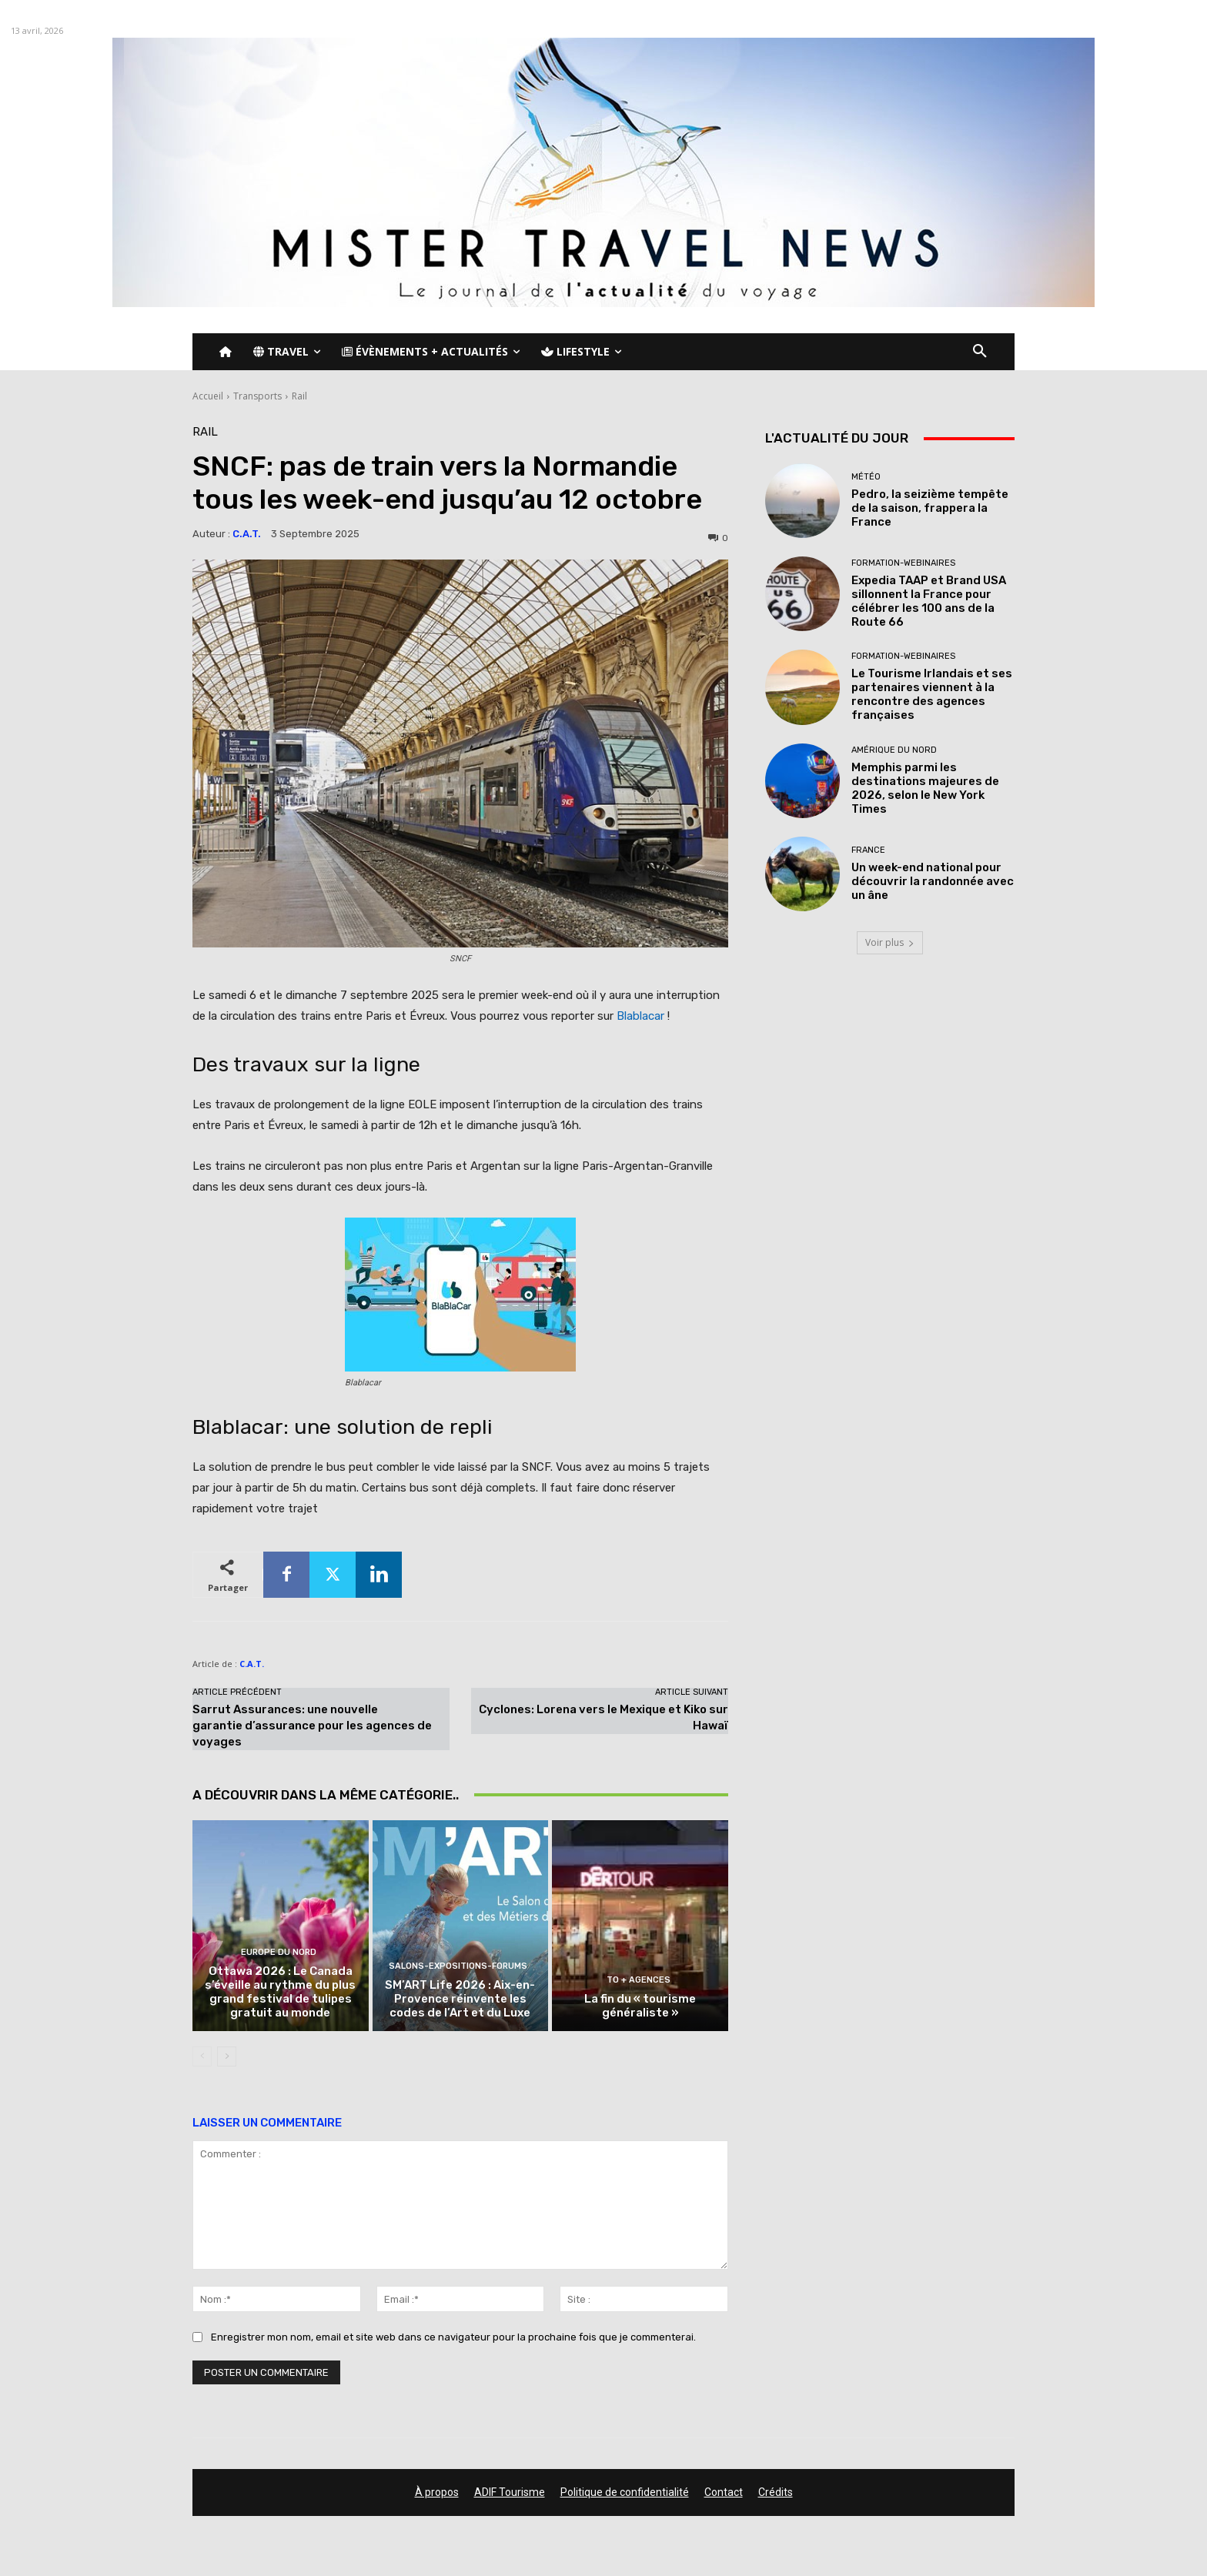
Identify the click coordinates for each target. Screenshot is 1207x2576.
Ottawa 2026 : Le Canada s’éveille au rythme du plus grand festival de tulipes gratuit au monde (280, 1992)
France (868, 850)
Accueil (207, 396)
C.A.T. (246, 534)
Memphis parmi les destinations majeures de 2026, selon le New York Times (925, 788)
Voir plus (889, 942)
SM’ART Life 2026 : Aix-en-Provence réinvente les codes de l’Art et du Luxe (460, 1999)
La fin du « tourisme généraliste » (640, 2006)
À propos (437, 2492)
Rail (299, 396)
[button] (979, 351)
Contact (723, 2492)
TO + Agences (638, 1980)
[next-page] (226, 2056)
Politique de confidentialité (624, 2492)
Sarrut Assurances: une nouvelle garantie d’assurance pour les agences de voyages (312, 1725)
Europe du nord (278, 1952)
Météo (866, 477)
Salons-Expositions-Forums (458, 1966)
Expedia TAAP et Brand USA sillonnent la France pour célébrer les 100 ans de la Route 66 (928, 601)
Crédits (775, 2492)
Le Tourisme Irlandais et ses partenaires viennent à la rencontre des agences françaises (931, 694)
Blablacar (640, 1016)
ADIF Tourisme (509, 2492)
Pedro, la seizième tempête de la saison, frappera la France (929, 508)
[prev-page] (202, 2056)
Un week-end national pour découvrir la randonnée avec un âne (932, 881)
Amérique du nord (894, 750)
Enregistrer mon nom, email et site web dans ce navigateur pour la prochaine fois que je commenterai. (453, 2337)
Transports (257, 396)
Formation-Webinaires (903, 563)
